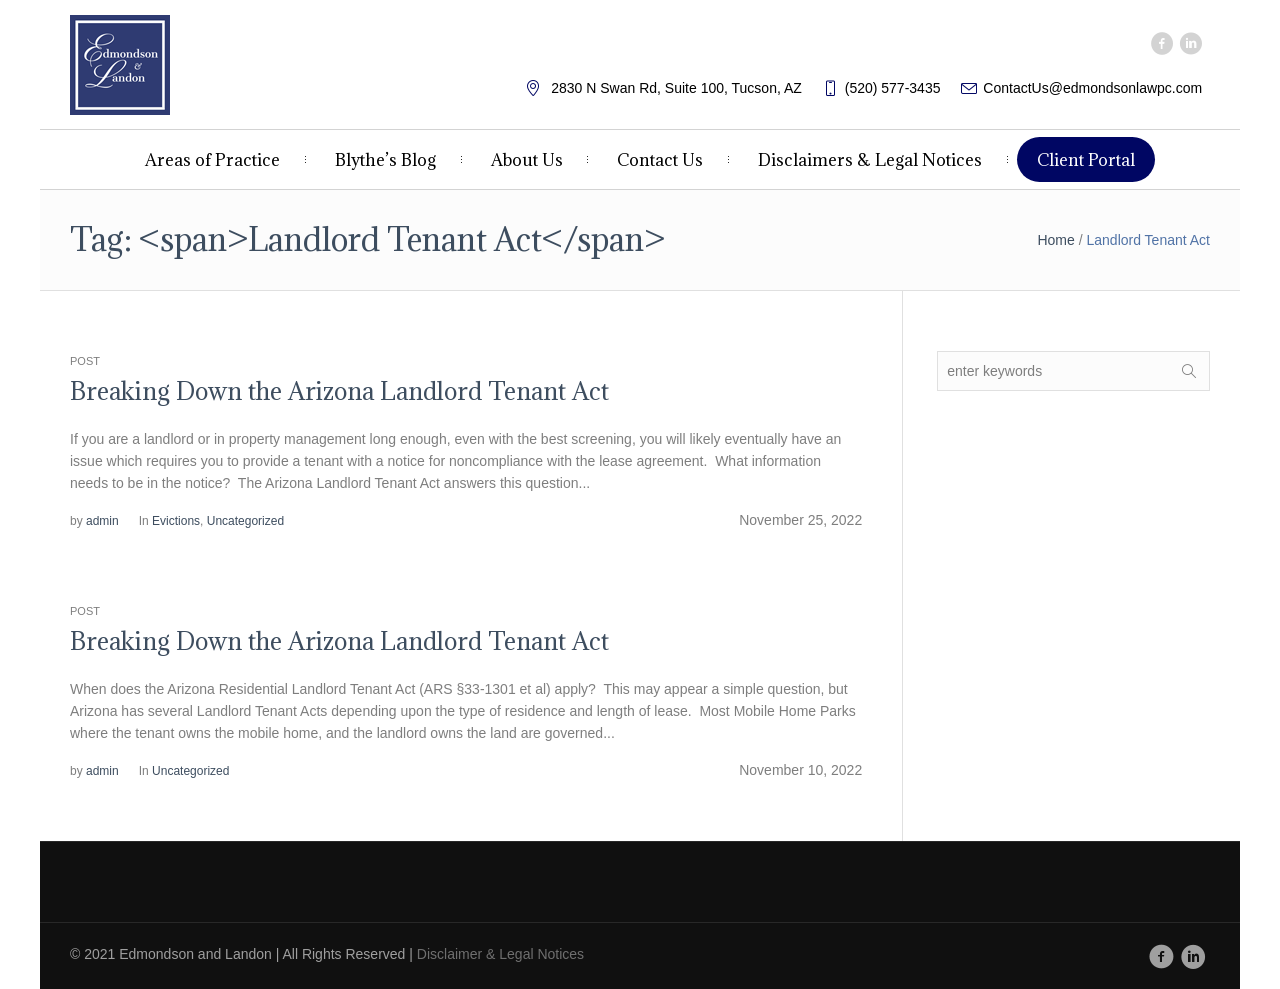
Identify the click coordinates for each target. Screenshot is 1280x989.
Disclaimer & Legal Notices (500, 954)
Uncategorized (245, 521)
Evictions (176, 521)
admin (102, 521)
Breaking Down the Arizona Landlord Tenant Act (339, 391)
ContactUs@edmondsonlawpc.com (1092, 88)
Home (1055, 240)
